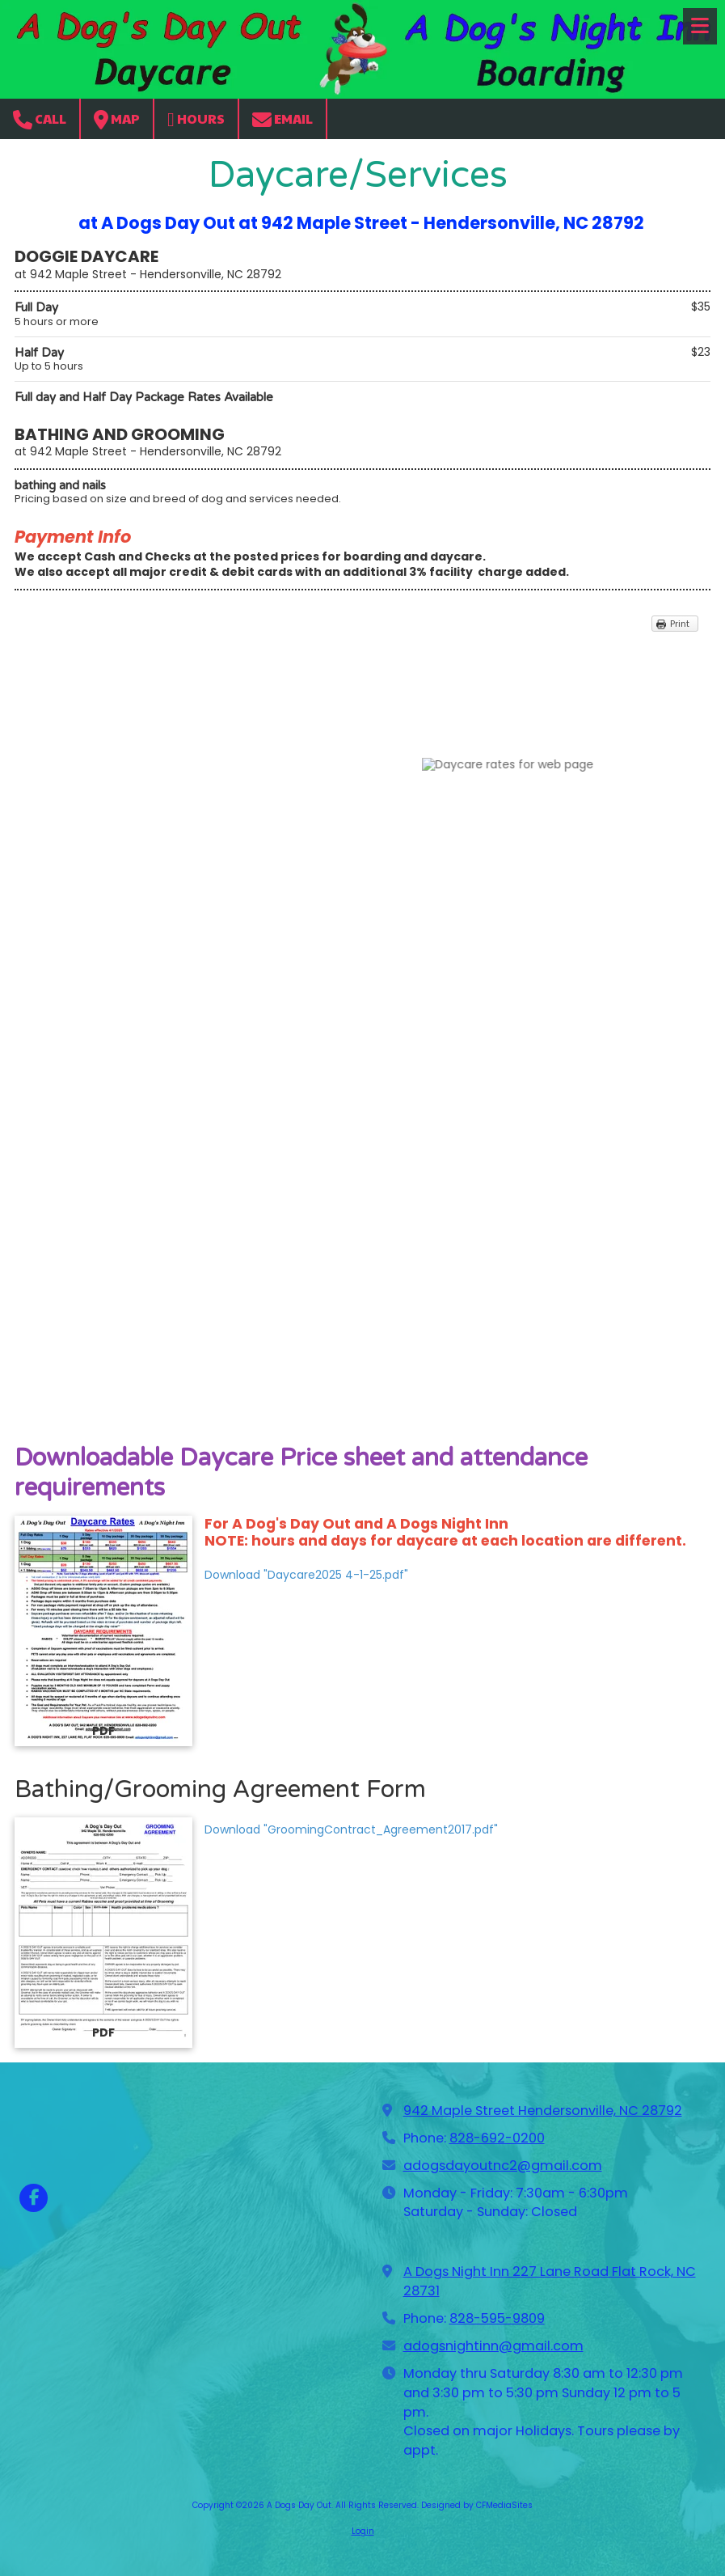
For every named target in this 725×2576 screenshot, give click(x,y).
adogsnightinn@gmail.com (493, 2346)
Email (282, 119)
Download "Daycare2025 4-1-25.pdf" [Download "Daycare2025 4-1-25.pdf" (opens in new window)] (306, 1575)
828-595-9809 (497, 2318)
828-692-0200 (497, 2138)
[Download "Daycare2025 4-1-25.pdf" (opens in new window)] (103, 1631)
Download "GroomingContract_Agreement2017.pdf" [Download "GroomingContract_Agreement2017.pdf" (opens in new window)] (351, 1829)
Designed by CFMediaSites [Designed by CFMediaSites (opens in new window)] (477, 2505)
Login (363, 2531)
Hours (196, 119)
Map (117, 119)
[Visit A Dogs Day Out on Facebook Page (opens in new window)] (33, 2198)
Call (39, 119)
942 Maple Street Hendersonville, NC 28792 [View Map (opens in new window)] (542, 2110)
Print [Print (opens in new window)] (679, 623)
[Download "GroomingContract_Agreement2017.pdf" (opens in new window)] (103, 1932)
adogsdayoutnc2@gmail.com (502, 2165)
